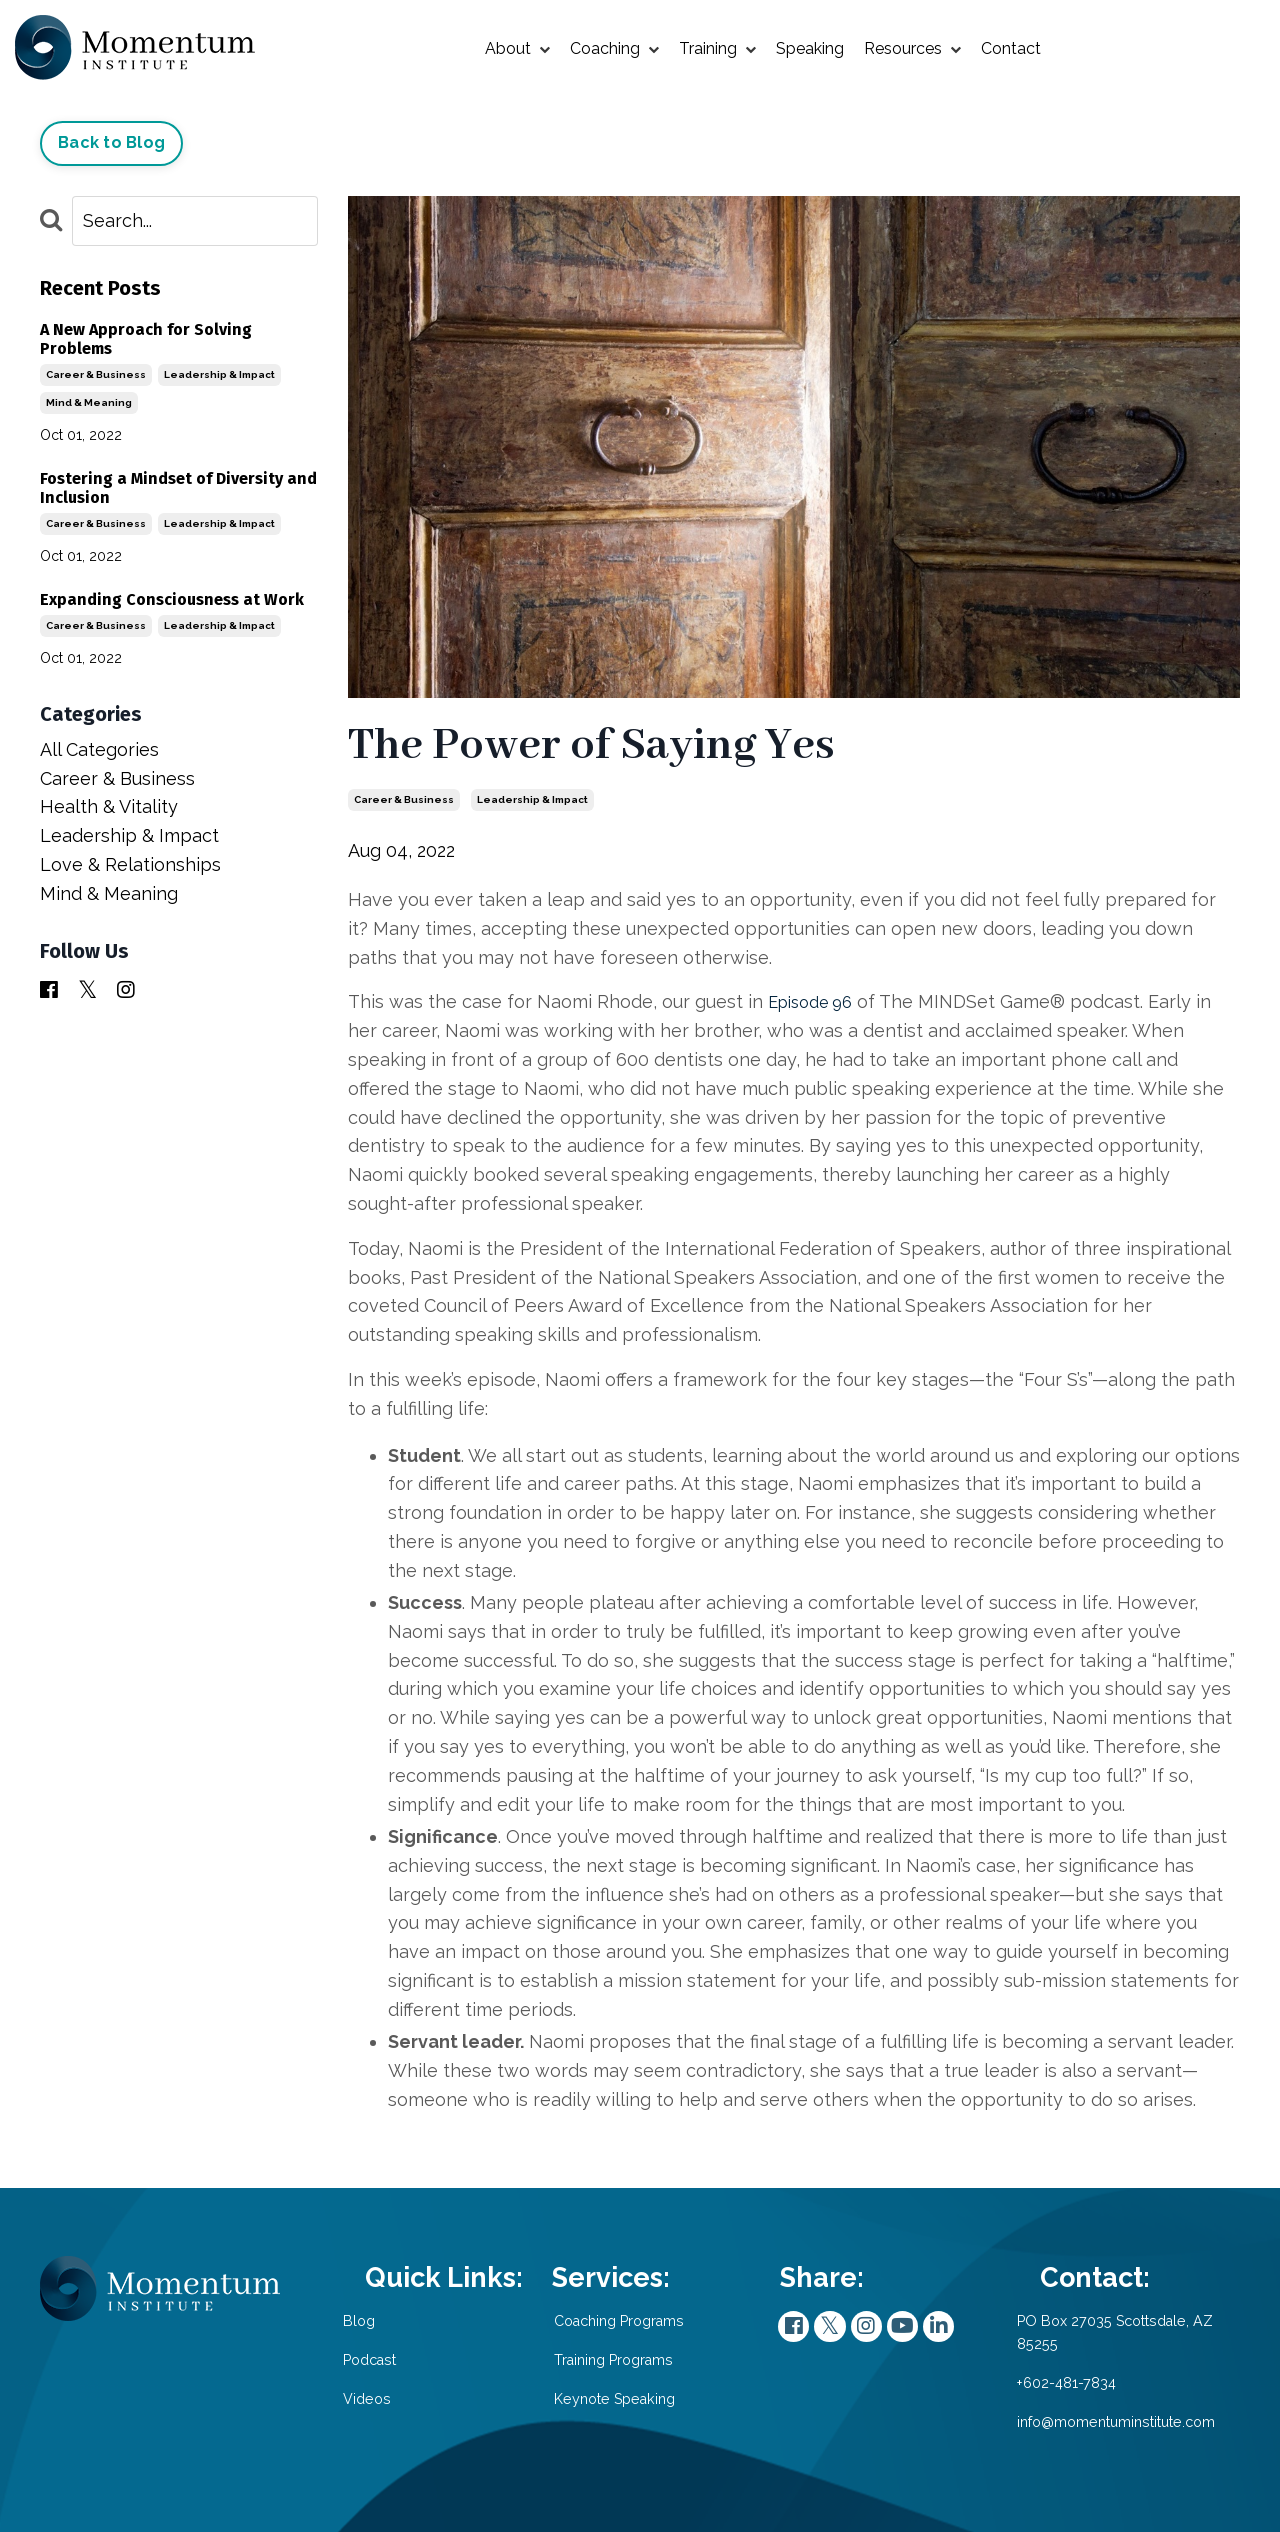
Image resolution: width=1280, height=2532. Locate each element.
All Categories (99, 749)
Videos (395, 2398)
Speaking (810, 48)
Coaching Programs (541, 2335)
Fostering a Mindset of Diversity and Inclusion (178, 487)
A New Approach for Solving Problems (146, 338)
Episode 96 (816, 1001)
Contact (1011, 48)
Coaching (614, 49)
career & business (404, 799)
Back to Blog (111, 142)
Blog (387, 2322)
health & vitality (109, 806)
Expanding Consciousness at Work (172, 599)
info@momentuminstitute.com (1102, 2423)
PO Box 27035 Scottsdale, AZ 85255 (1099, 2335)
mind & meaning (89, 402)
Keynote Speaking (572, 2423)
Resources (912, 49)
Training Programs (572, 2386)
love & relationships (130, 864)
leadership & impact (532, 799)
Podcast (401, 2360)
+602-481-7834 (1046, 2386)
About (517, 49)
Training (717, 49)
